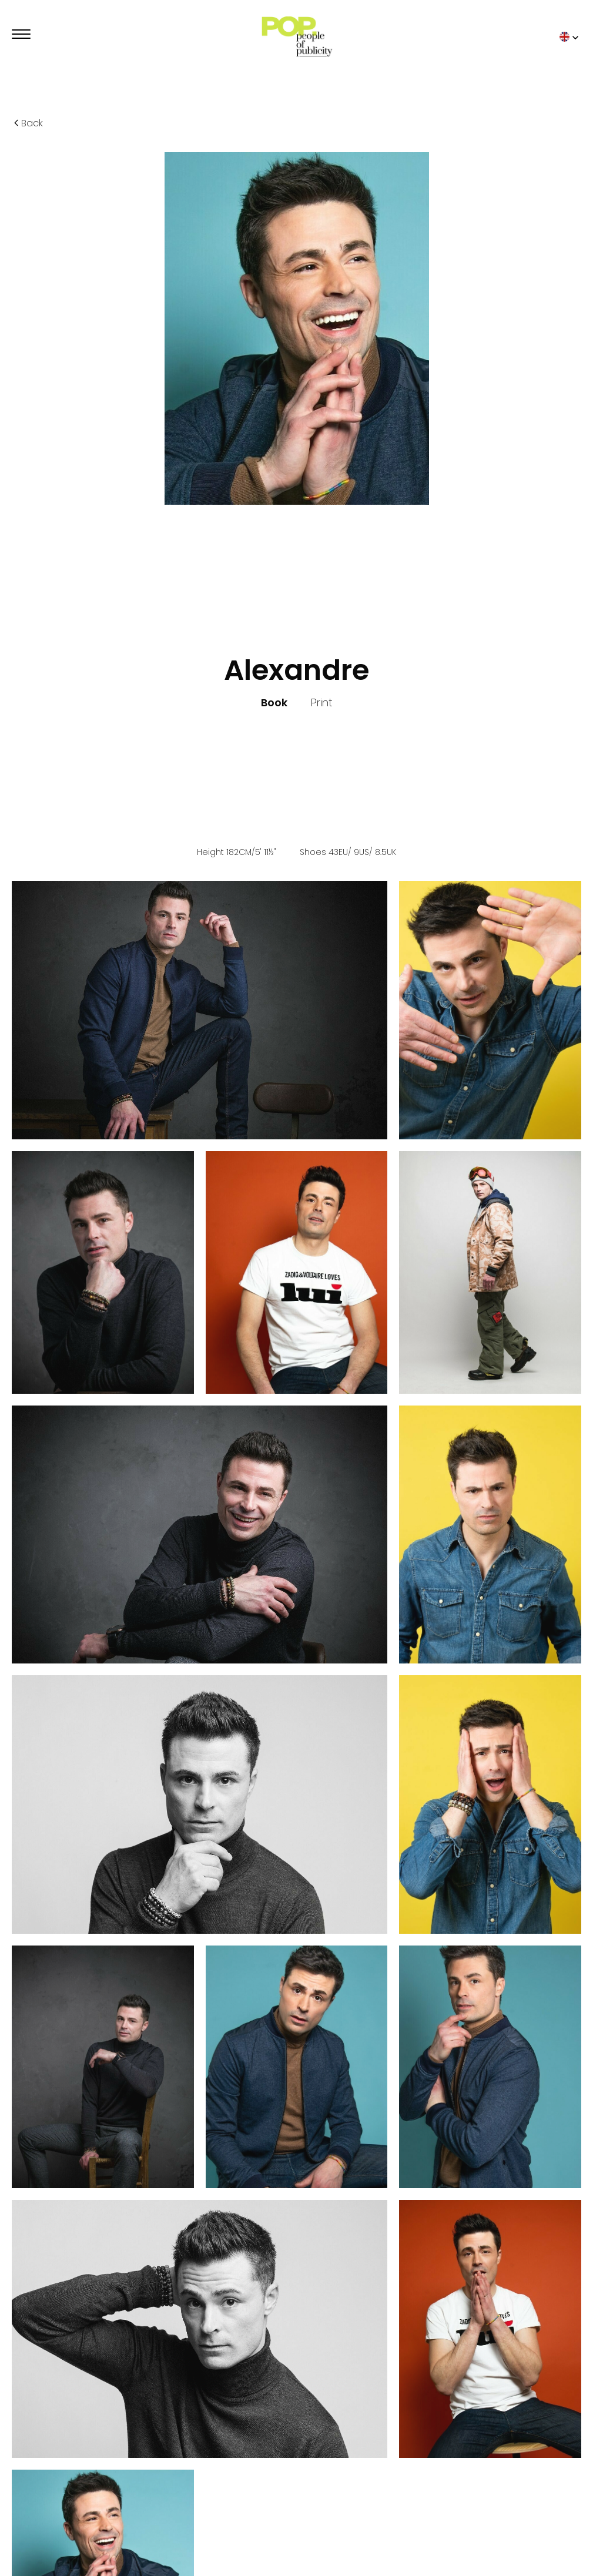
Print (321, 702)
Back (27, 123)
